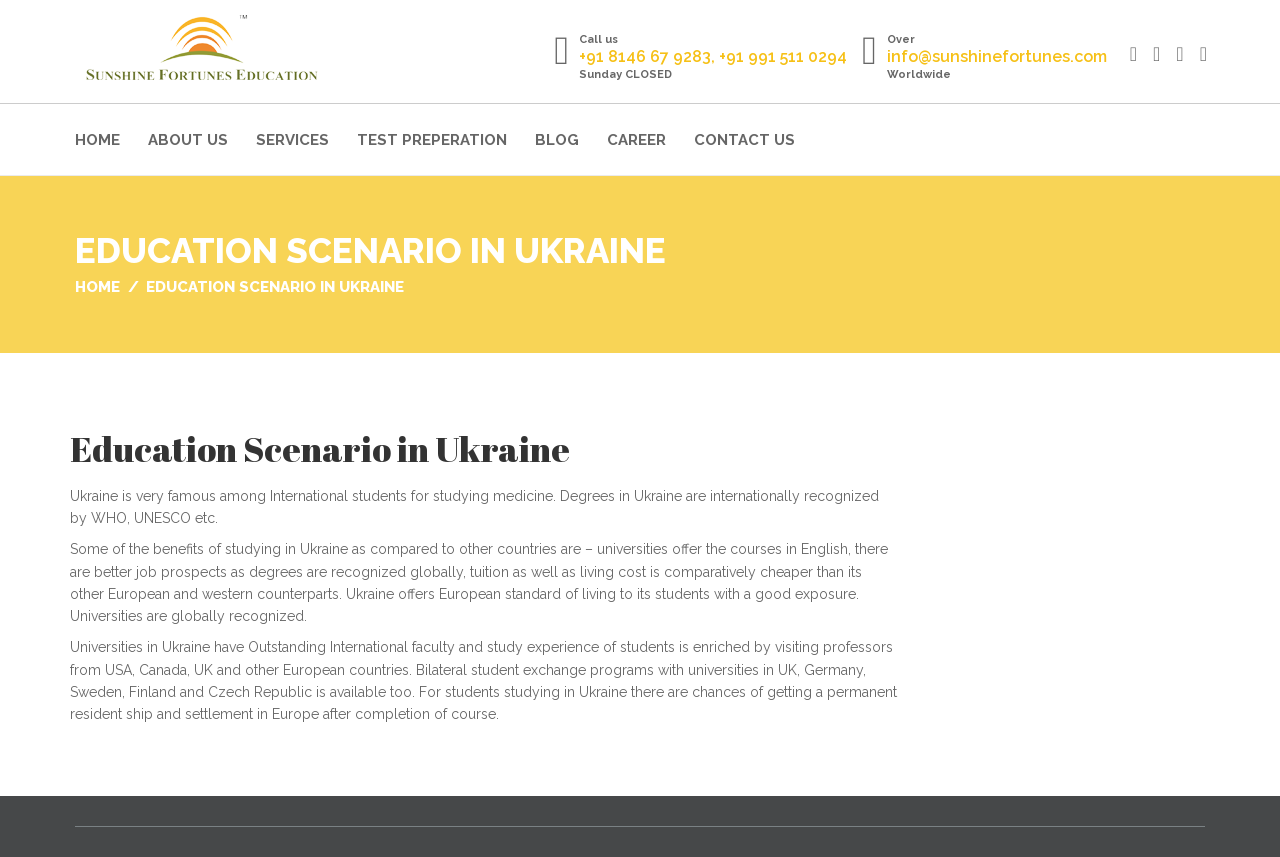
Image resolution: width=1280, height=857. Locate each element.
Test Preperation (432, 140)
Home (97, 140)
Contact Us (744, 140)
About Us (188, 140)
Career (636, 140)
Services (292, 140)
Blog (557, 140)
